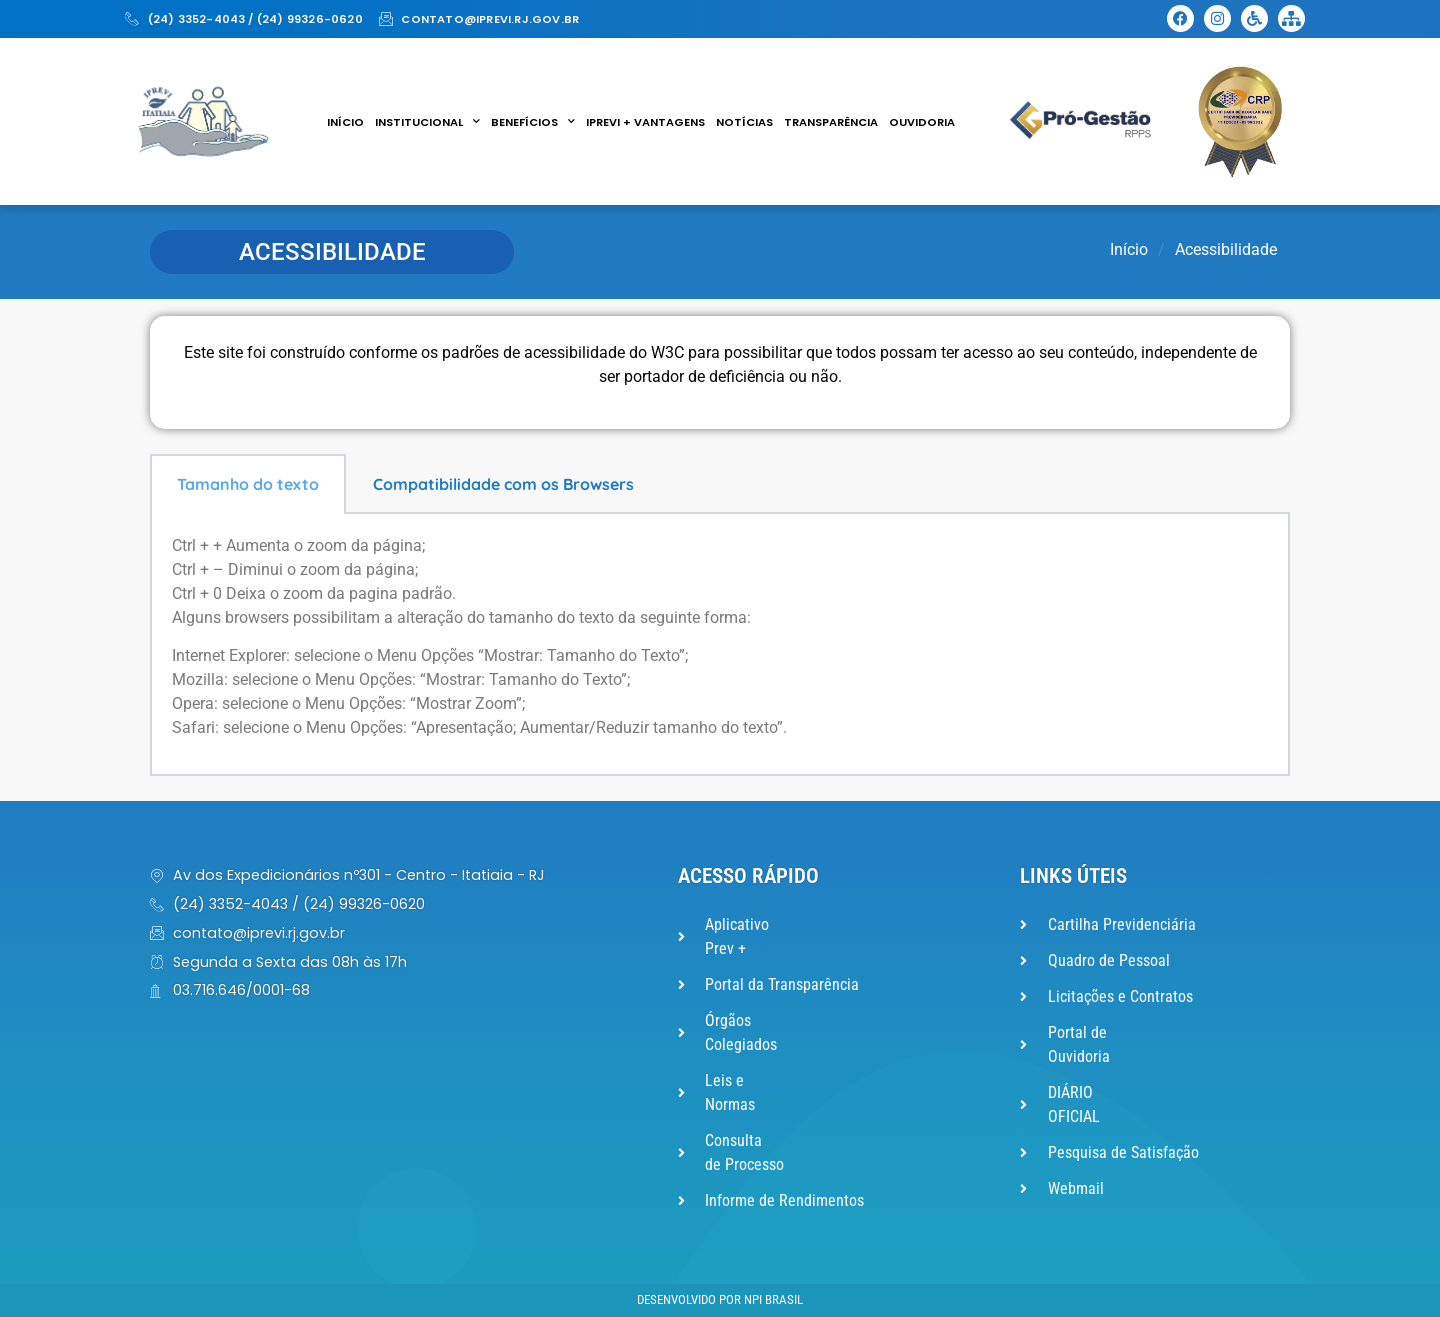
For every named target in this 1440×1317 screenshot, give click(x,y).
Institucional (427, 122)
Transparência (831, 122)
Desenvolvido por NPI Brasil (720, 1299)
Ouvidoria (922, 122)
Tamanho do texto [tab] (248, 484)
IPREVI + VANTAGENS (645, 122)
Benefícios (533, 122)
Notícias (744, 122)
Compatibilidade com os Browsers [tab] (503, 484)
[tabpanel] (720, 645)
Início (345, 122)
